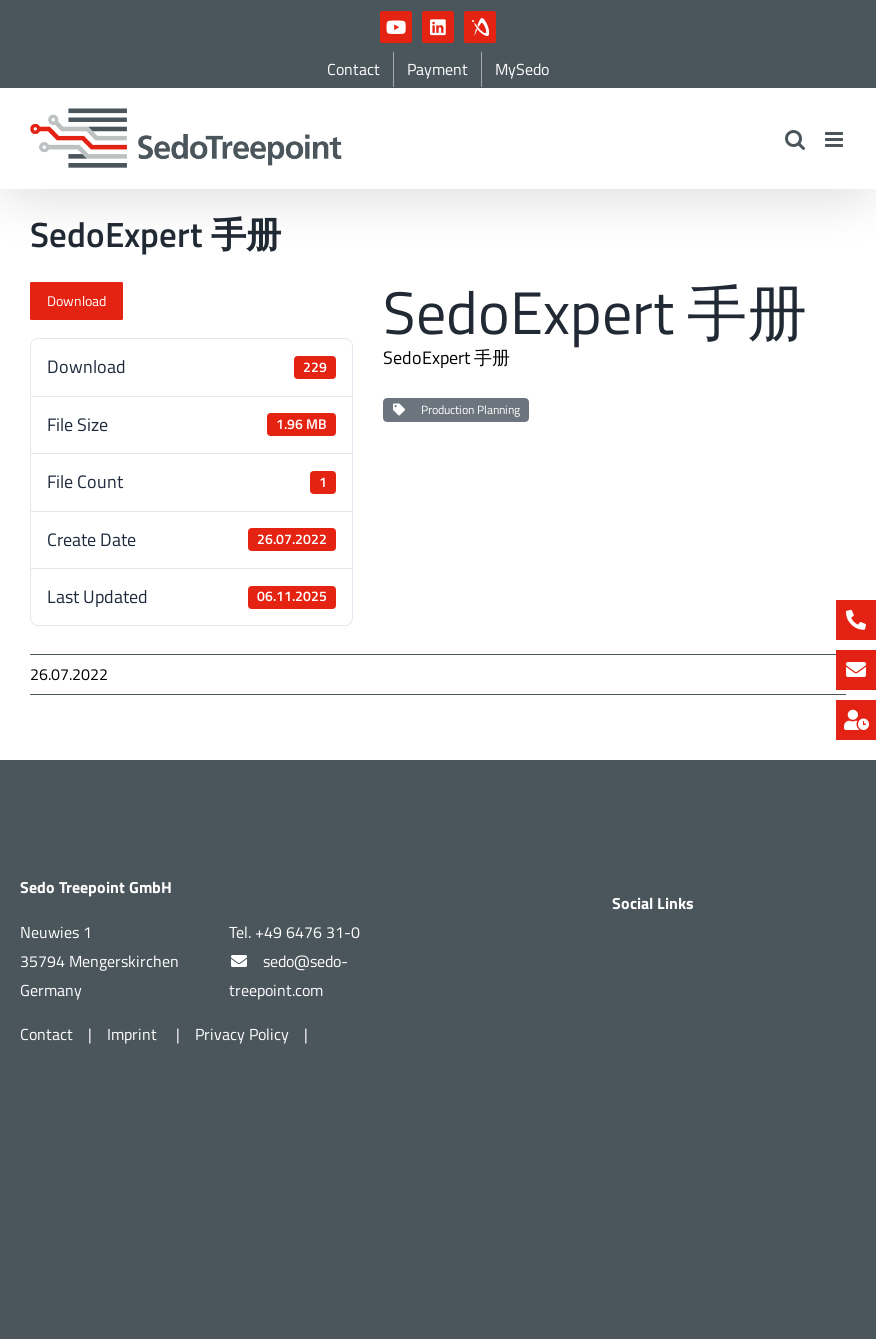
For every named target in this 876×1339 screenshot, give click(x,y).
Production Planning (456, 409)
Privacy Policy (242, 1034)
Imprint (134, 1034)
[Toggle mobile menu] (835, 139)
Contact (46, 1034)
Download (76, 300)
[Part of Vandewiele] (438, 768)
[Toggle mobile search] (795, 139)
